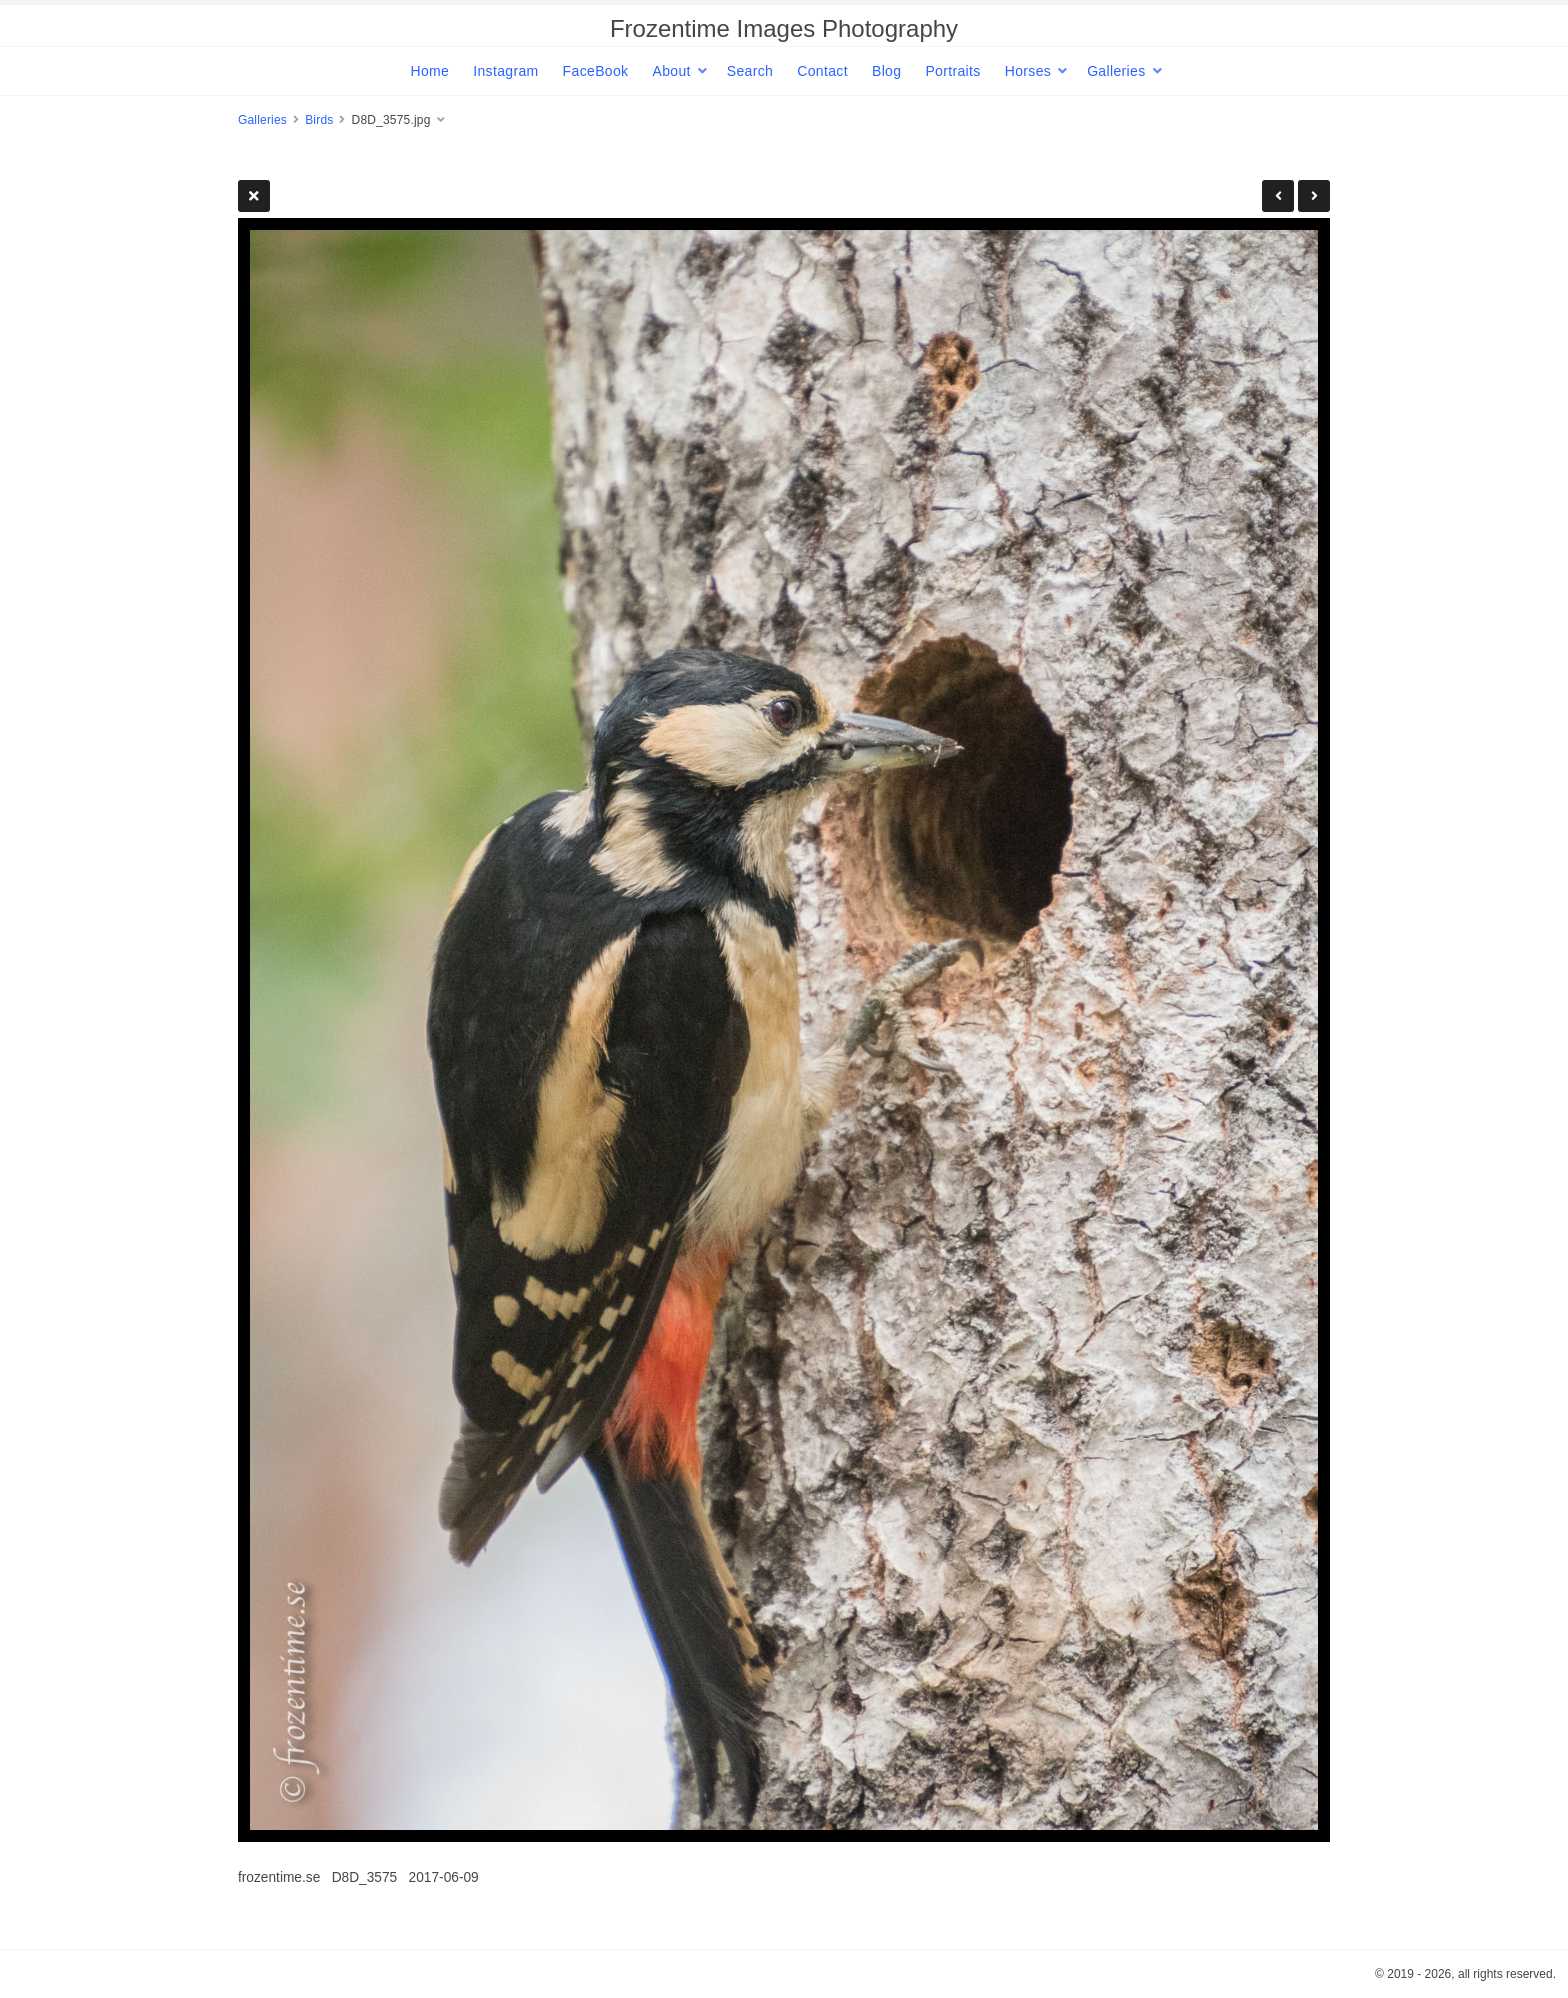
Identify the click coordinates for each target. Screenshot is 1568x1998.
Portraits (952, 71)
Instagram (505, 71)
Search (750, 71)
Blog (886, 71)
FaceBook (596, 71)
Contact (822, 71)
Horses (1028, 71)
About (671, 71)
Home (429, 71)
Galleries (1116, 71)
